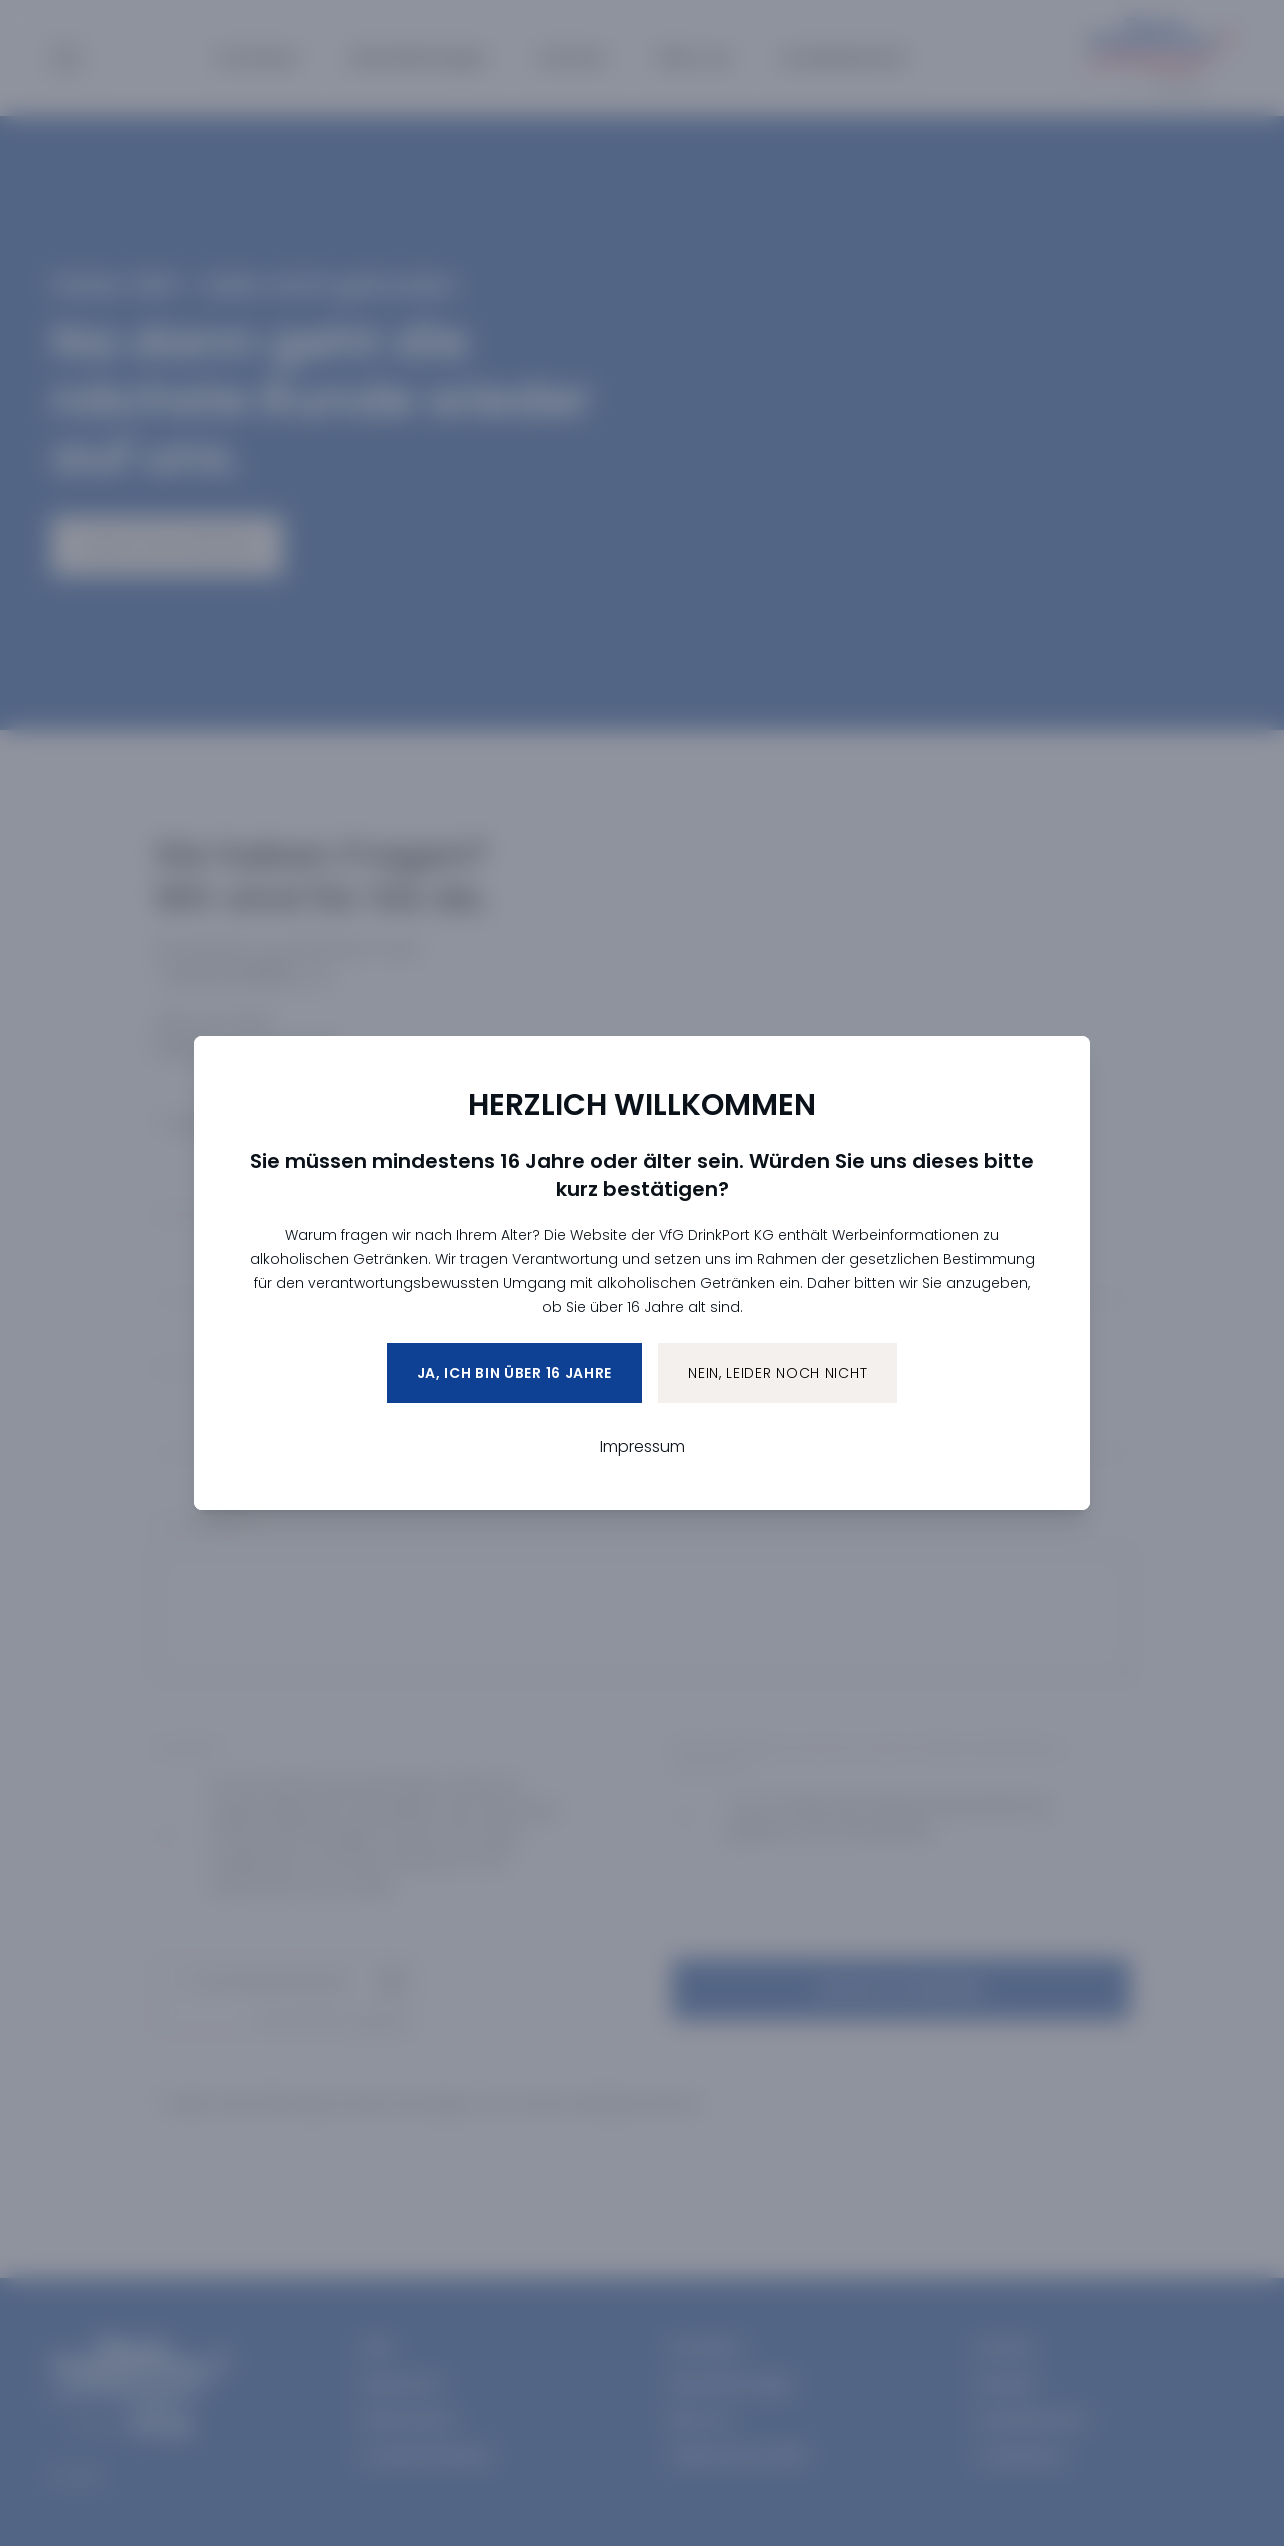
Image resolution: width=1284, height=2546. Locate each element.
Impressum (642, 1446)
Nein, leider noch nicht (777, 1373)
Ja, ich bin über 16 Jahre (515, 1373)
